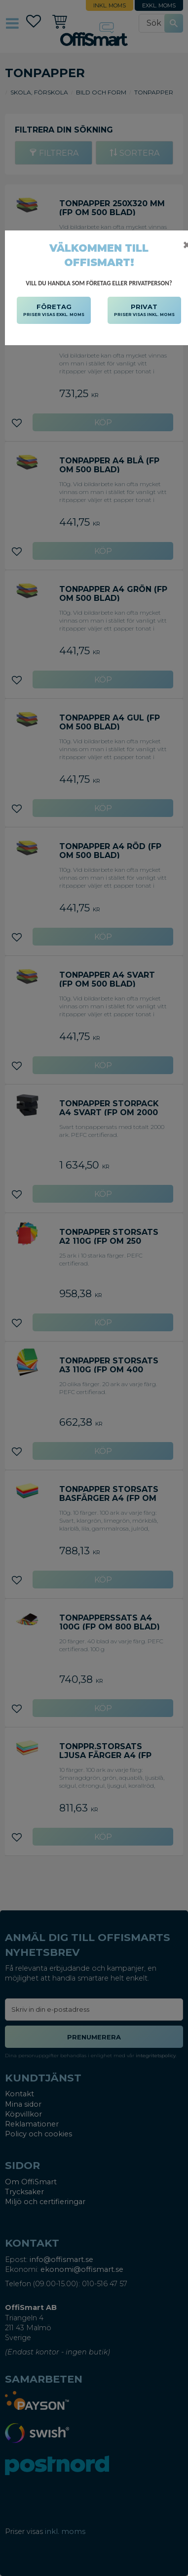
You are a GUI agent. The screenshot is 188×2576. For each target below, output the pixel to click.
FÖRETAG (53, 310)
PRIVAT (144, 310)
